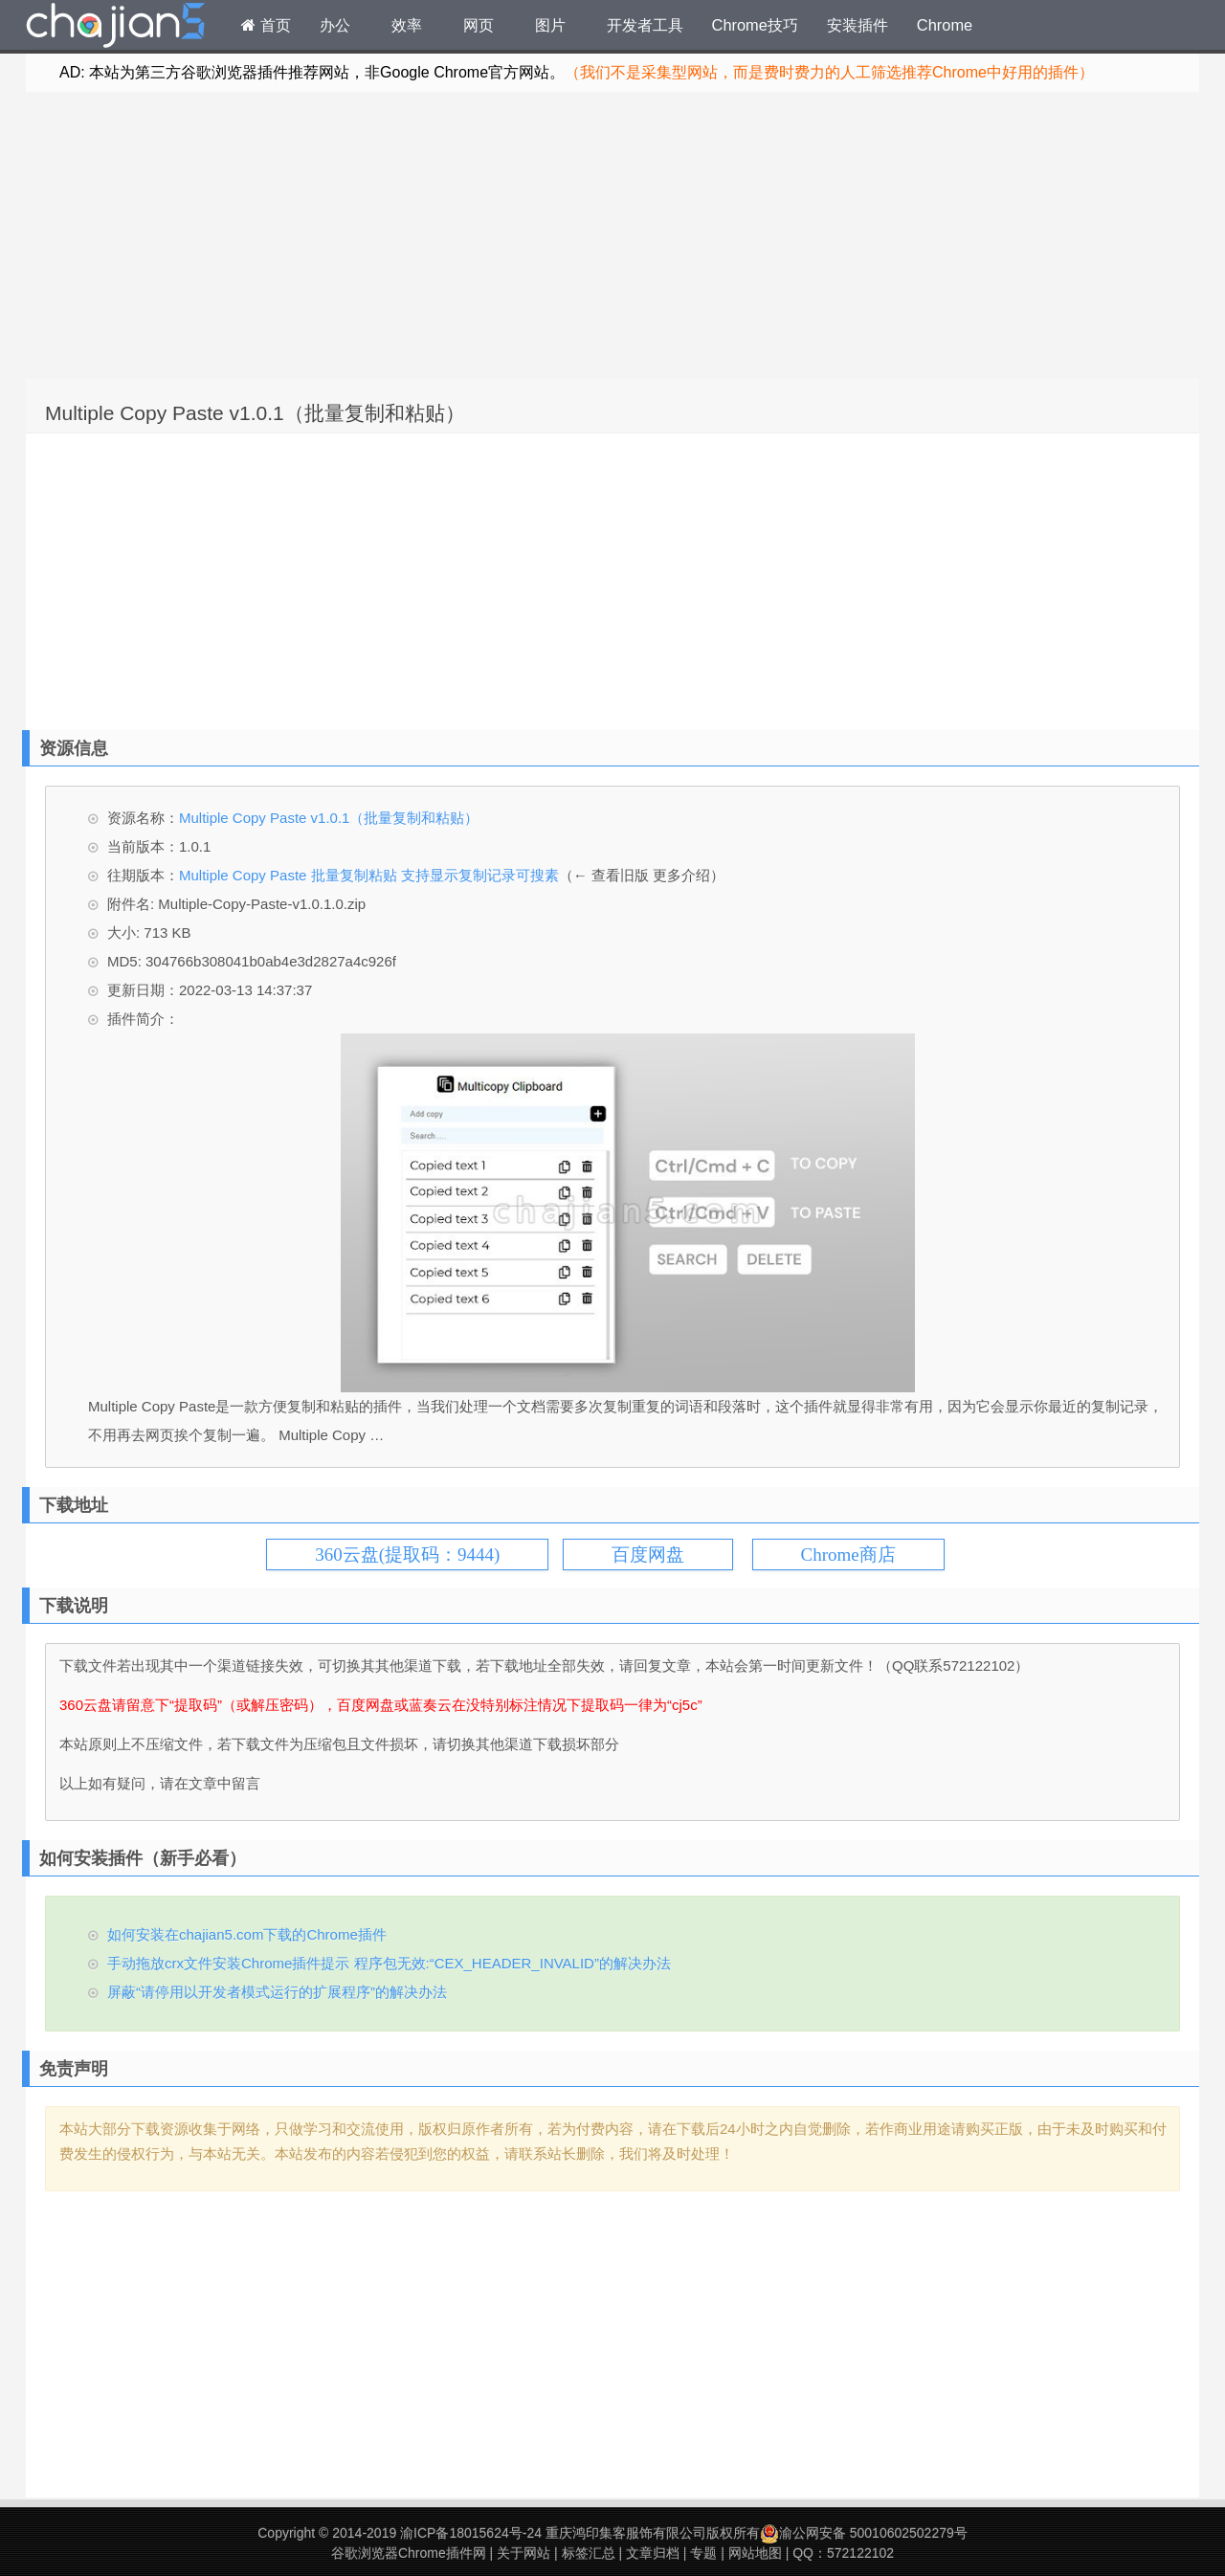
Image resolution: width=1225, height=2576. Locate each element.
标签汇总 (588, 2553)
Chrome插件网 (116, 28)
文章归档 (652, 2553)
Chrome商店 (848, 1554)
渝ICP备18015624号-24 (471, 2533)
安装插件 (857, 24)
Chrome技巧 (755, 24)
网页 (478, 24)
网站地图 (755, 2553)
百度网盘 (648, 1554)
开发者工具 (645, 24)
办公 (335, 24)
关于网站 (523, 2553)
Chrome (944, 24)
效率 (406, 24)
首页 (266, 24)
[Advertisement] (612, 235)
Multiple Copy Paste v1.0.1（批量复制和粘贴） (255, 413)
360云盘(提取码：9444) (407, 1554)
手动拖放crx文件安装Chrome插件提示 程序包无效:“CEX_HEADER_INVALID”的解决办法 (389, 1963)
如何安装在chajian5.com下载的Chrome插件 (247, 1934)
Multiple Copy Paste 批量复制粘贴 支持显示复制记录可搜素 (369, 875)
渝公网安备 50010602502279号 (864, 2533)
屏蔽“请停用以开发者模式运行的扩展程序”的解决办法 (277, 1992)
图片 (550, 24)
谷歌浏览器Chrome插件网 (408, 2553)
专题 (703, 2553)
